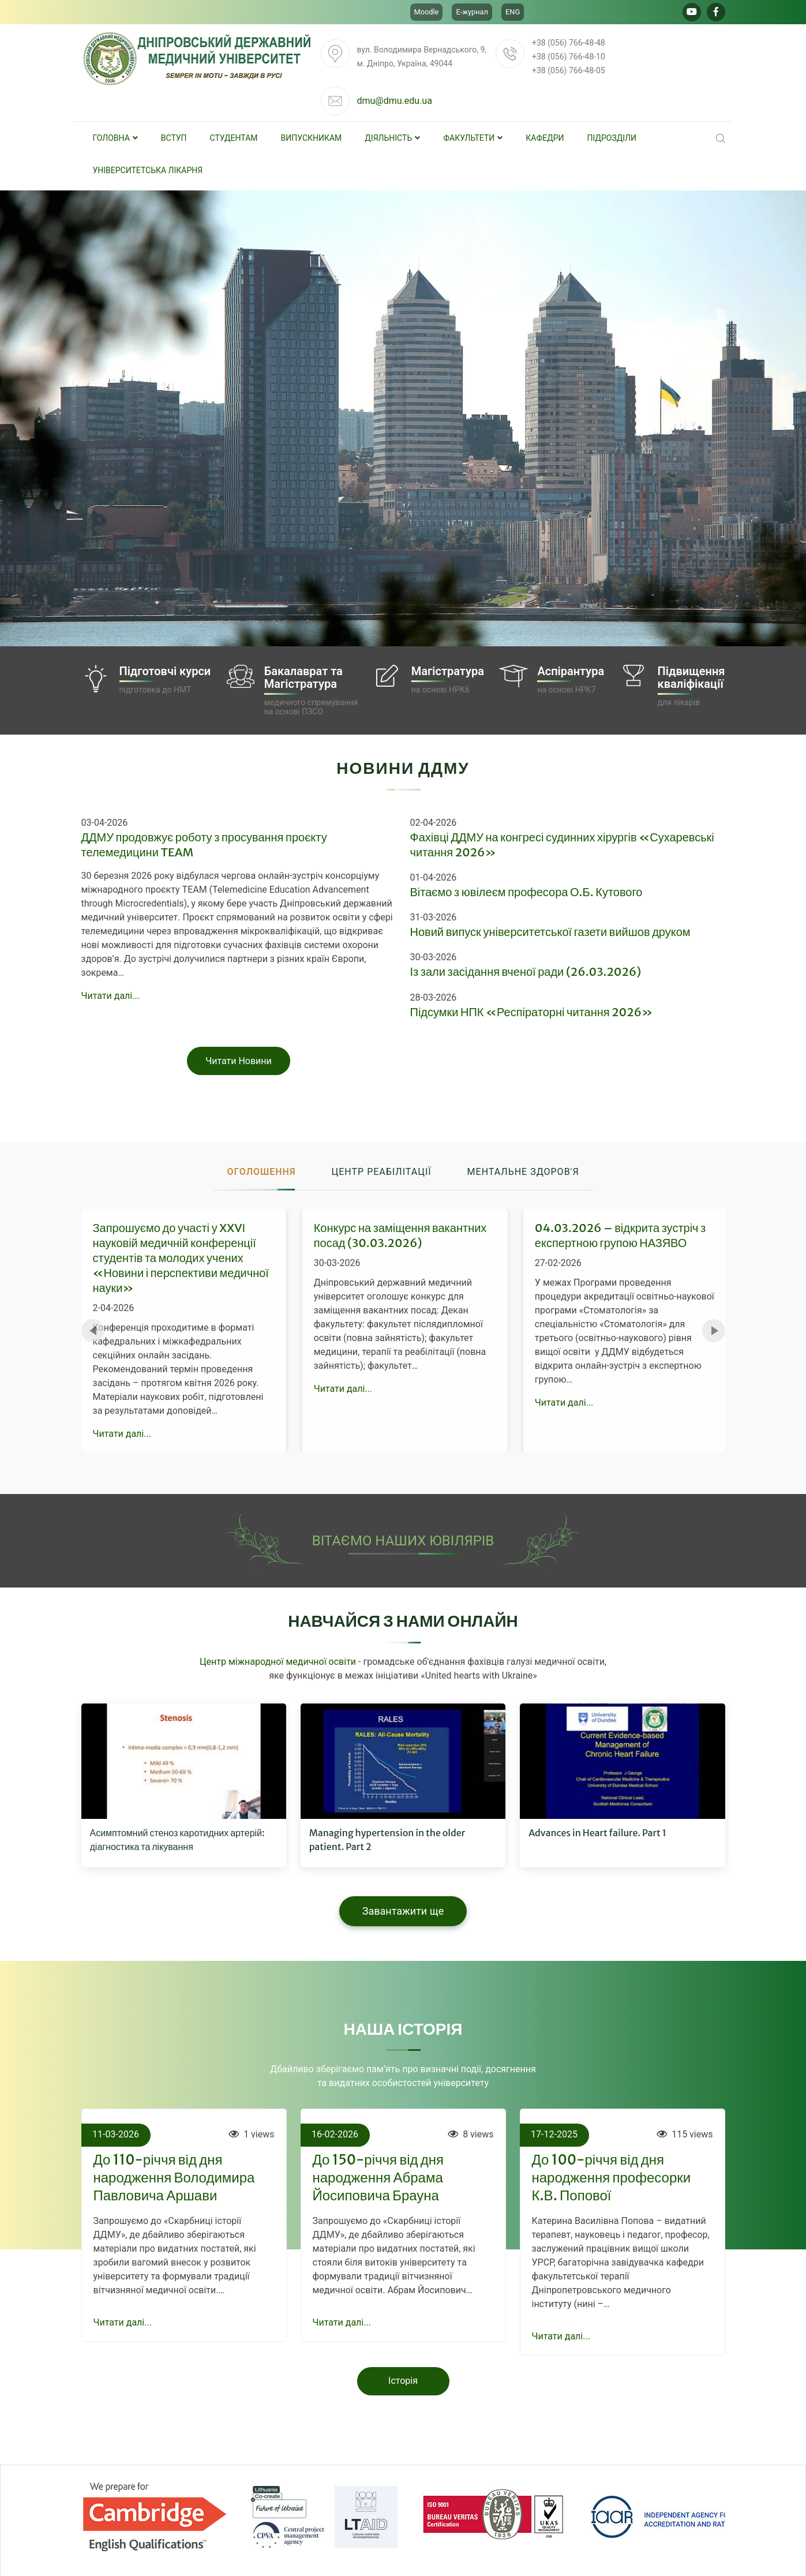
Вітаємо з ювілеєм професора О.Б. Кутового (526, 892)
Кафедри (545, 138)
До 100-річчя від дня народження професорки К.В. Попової (611, 2177)
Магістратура (447, 671)
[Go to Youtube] (692, 11)
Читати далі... (110, 995)
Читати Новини (238, 1060)
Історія (403, 2380)
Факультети (473, 138)
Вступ (174, 138)
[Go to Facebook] (716, 11)
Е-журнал (472, 12)
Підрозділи (612, 138)
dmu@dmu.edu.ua (394, 100)
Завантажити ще (403, 1911)
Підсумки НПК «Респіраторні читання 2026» (531, 1012)
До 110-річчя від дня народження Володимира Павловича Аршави (174, 2177)
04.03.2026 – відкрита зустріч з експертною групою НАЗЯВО (620, 1235)
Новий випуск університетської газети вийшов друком (550, 931)
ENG (512, 12)
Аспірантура (570, 671)
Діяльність (392, 138)
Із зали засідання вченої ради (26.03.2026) (526, 971)
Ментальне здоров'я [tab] (523, 1171)
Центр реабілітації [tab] (382, 1171)
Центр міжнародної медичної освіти (278, 1661)
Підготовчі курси (165, 671)
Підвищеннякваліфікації (691, 677)
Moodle (426, 12)
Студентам (234, 138)
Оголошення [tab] (261, 1171)
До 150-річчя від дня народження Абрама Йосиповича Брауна (378, 2177)
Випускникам (311, 138)
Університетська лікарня (148, 170)
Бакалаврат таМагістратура (303, 677)
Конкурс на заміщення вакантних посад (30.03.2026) (400, 1235)
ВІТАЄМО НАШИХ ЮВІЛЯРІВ (403, 1541)
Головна (115, 138)
